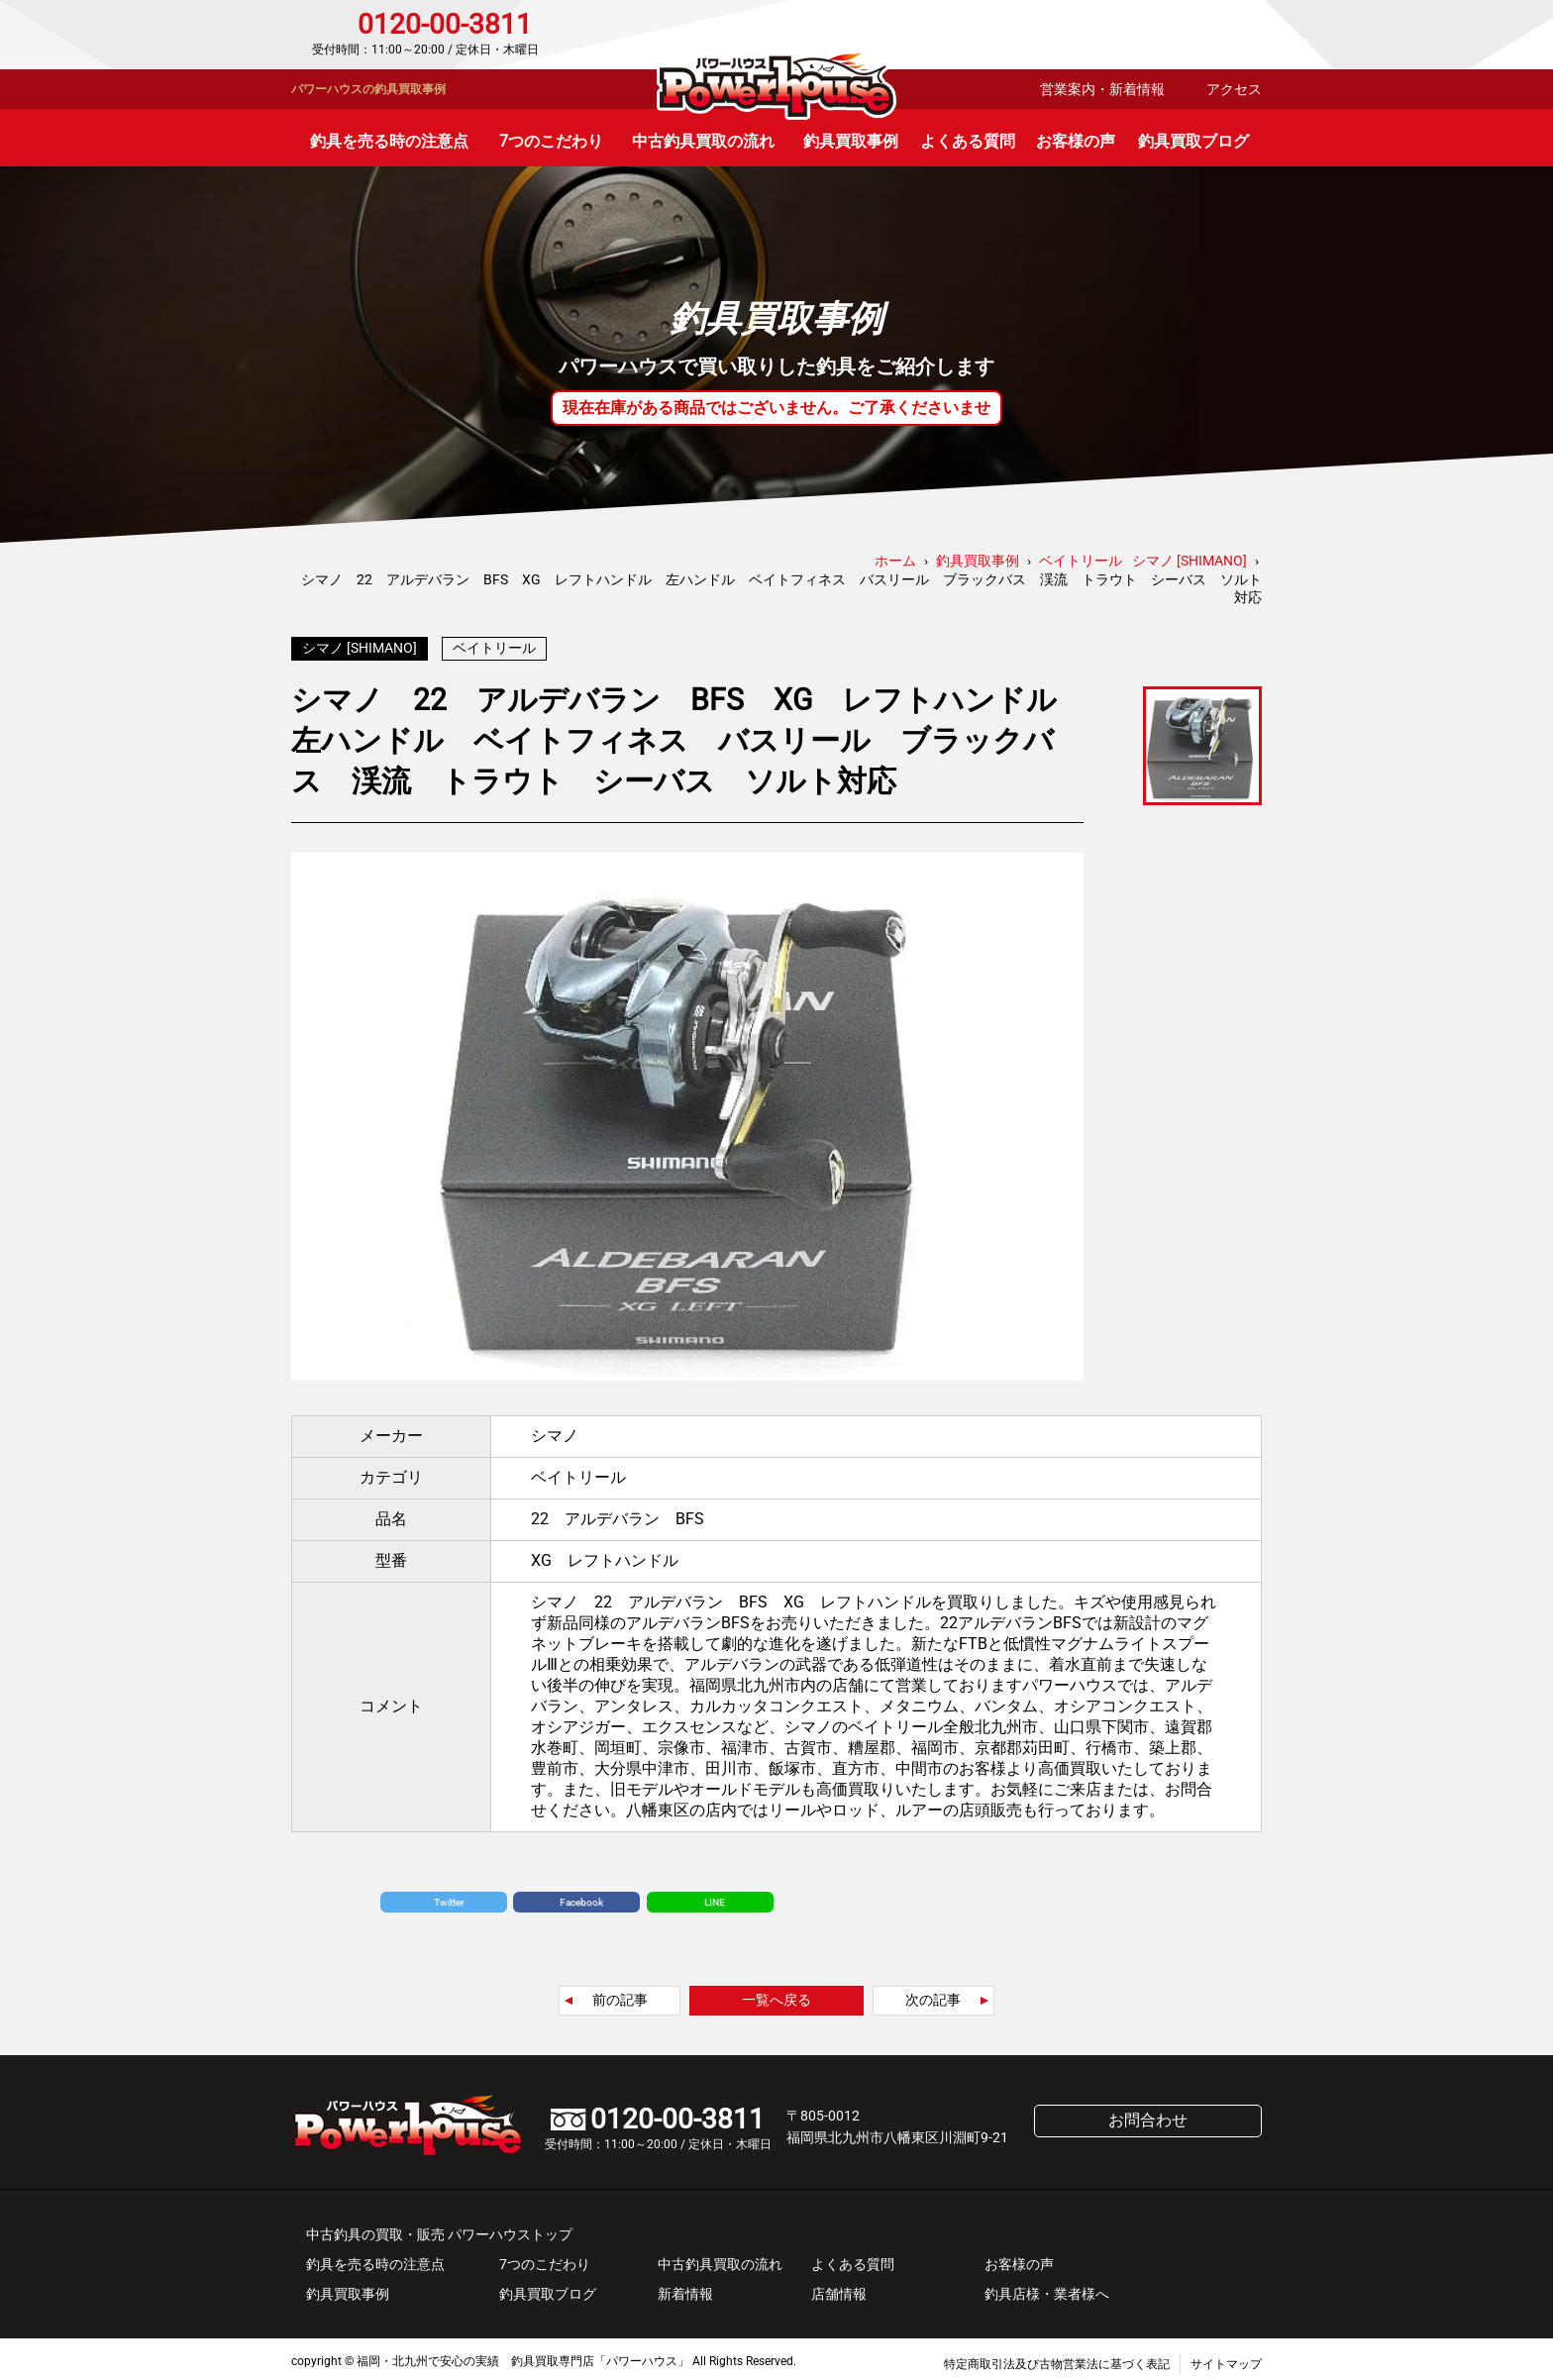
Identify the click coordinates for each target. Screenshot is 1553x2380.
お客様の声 (1075, 141)
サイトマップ (1226, 2359)
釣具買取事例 (850, 141)
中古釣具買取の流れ (703, 141)
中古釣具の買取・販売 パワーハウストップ (439, 2229)
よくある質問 (967, 141)
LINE (714, 1897)
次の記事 (933, 1995)
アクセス (1234, 89)
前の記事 (620, 1995)
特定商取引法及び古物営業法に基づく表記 (1057, 2359)
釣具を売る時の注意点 (389, 141)
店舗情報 (839, 2289)
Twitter (449, 1897)
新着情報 (685, 2289)
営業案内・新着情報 (1102, 89)
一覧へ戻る (776, 1995)
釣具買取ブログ (1193, 141)
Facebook (581, 1897)
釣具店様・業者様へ (1046, 2289)
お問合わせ (1177, 34)
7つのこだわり (551, 141)
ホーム (895, 561)
